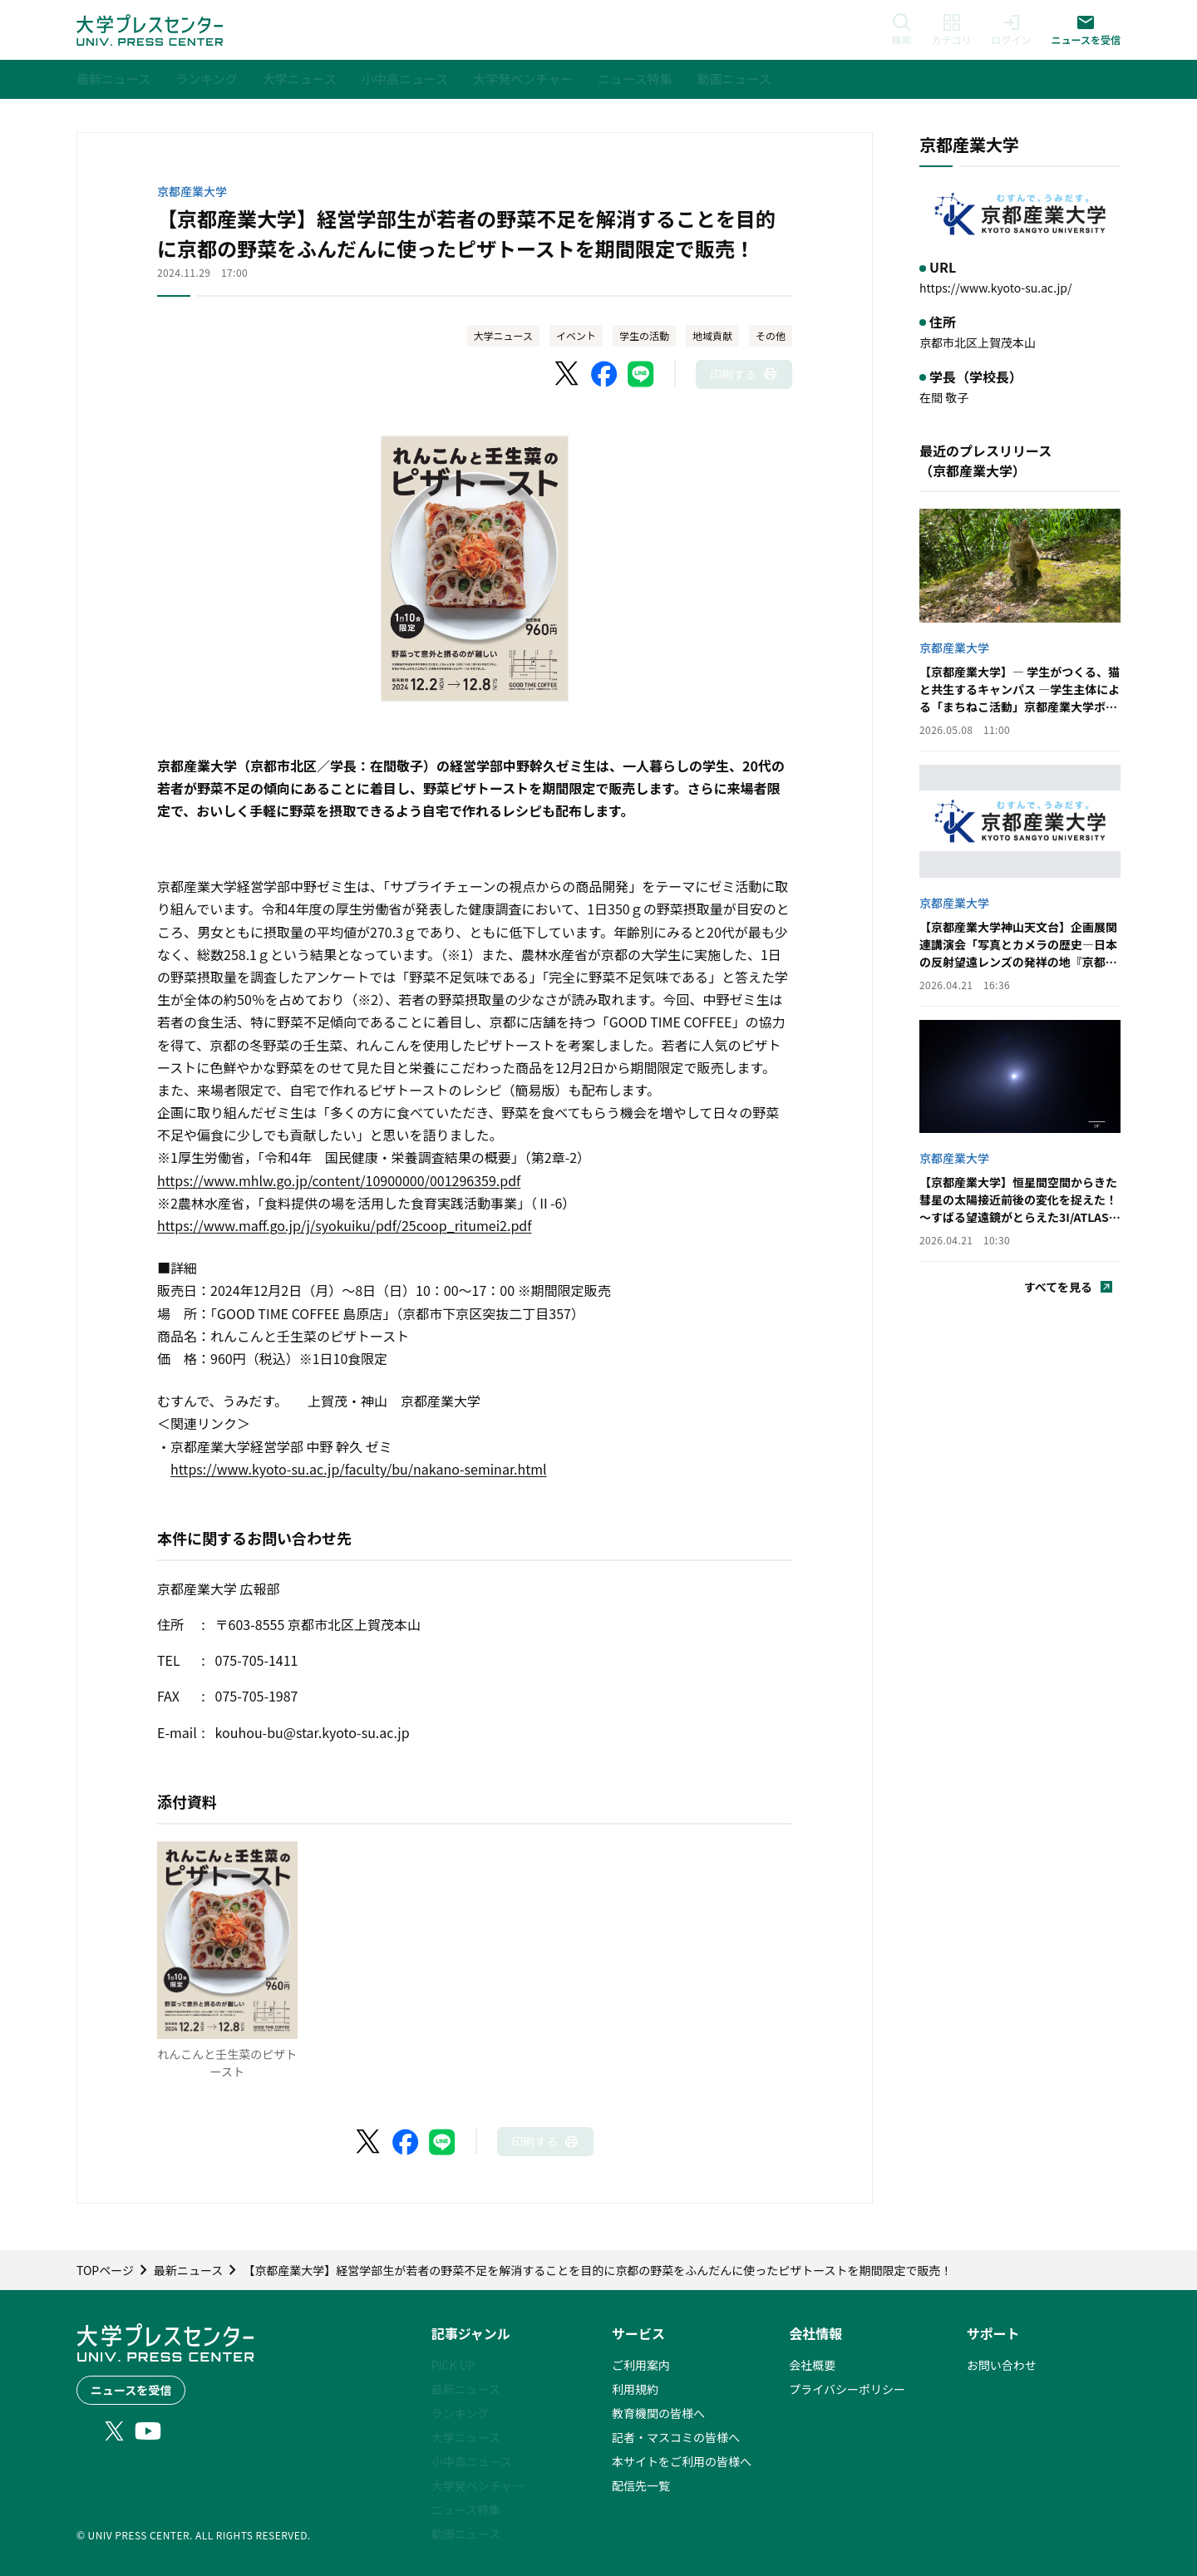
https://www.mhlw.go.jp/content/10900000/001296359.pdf (338, 1180)
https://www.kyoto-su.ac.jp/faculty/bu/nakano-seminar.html (358, 1469)
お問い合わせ (1002, 2365)
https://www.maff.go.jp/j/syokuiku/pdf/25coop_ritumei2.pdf (344, 1225)
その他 (771, 335)
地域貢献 (712, 335)
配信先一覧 (641, 2485)
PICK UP (453, 2365)
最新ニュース (465, 2389)
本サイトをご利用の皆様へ (681, 2461)
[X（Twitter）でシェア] (567, 374)
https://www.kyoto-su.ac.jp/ (995, 287)
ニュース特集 (465, 2509)
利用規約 (635, 2389)
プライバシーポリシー (847, 2389)
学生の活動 (644, 335)
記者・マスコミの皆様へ (676, 2437)
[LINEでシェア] (641, 374)
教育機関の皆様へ (658, 2413)
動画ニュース (465, 2533)
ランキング (460, 2413)
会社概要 (812, 2365)
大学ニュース (503, 335)
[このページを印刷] (744, 374)
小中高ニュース (471, 2461)
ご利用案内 (641, 2365)
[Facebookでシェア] (604, 374)
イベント (576, 335)
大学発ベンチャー (478, 2485)
